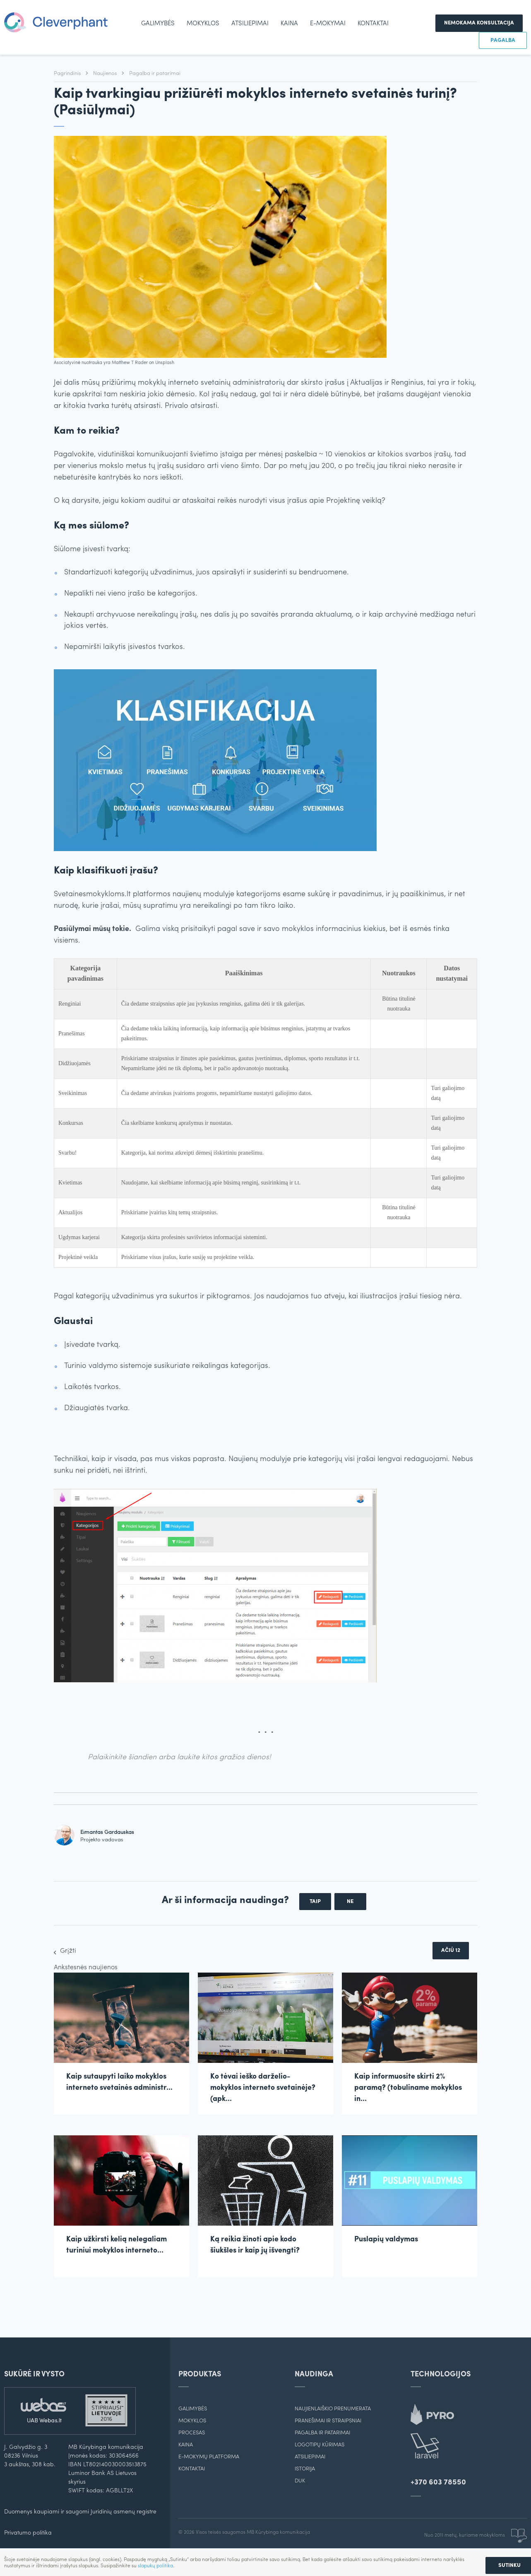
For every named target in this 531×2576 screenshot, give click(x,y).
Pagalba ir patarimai (154, 73)
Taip (315, 1901)
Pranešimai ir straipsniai (328, 2421)
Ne (350, 1901)
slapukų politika (155, 2565)
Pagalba (502, 40)
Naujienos (105, 73)
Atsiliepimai (250, 24)
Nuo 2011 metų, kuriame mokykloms (475, 2535)
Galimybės (158, 24)
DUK (300, 2481)
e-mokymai (328, 24)
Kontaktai (373, 24)
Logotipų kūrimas (319, 2445)
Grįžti (68, 1951)
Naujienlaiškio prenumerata (333, 2409)
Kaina (289, 24)
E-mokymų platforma (208, 2457)
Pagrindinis (68, 73)
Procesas (191, 2433)
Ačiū (450, 1950)
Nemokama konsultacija (479, 23)
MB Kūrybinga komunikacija (278, 2532)
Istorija (305, 2469)
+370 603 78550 (438, 2483)
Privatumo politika (28, 2533)
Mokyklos (203, 24)
